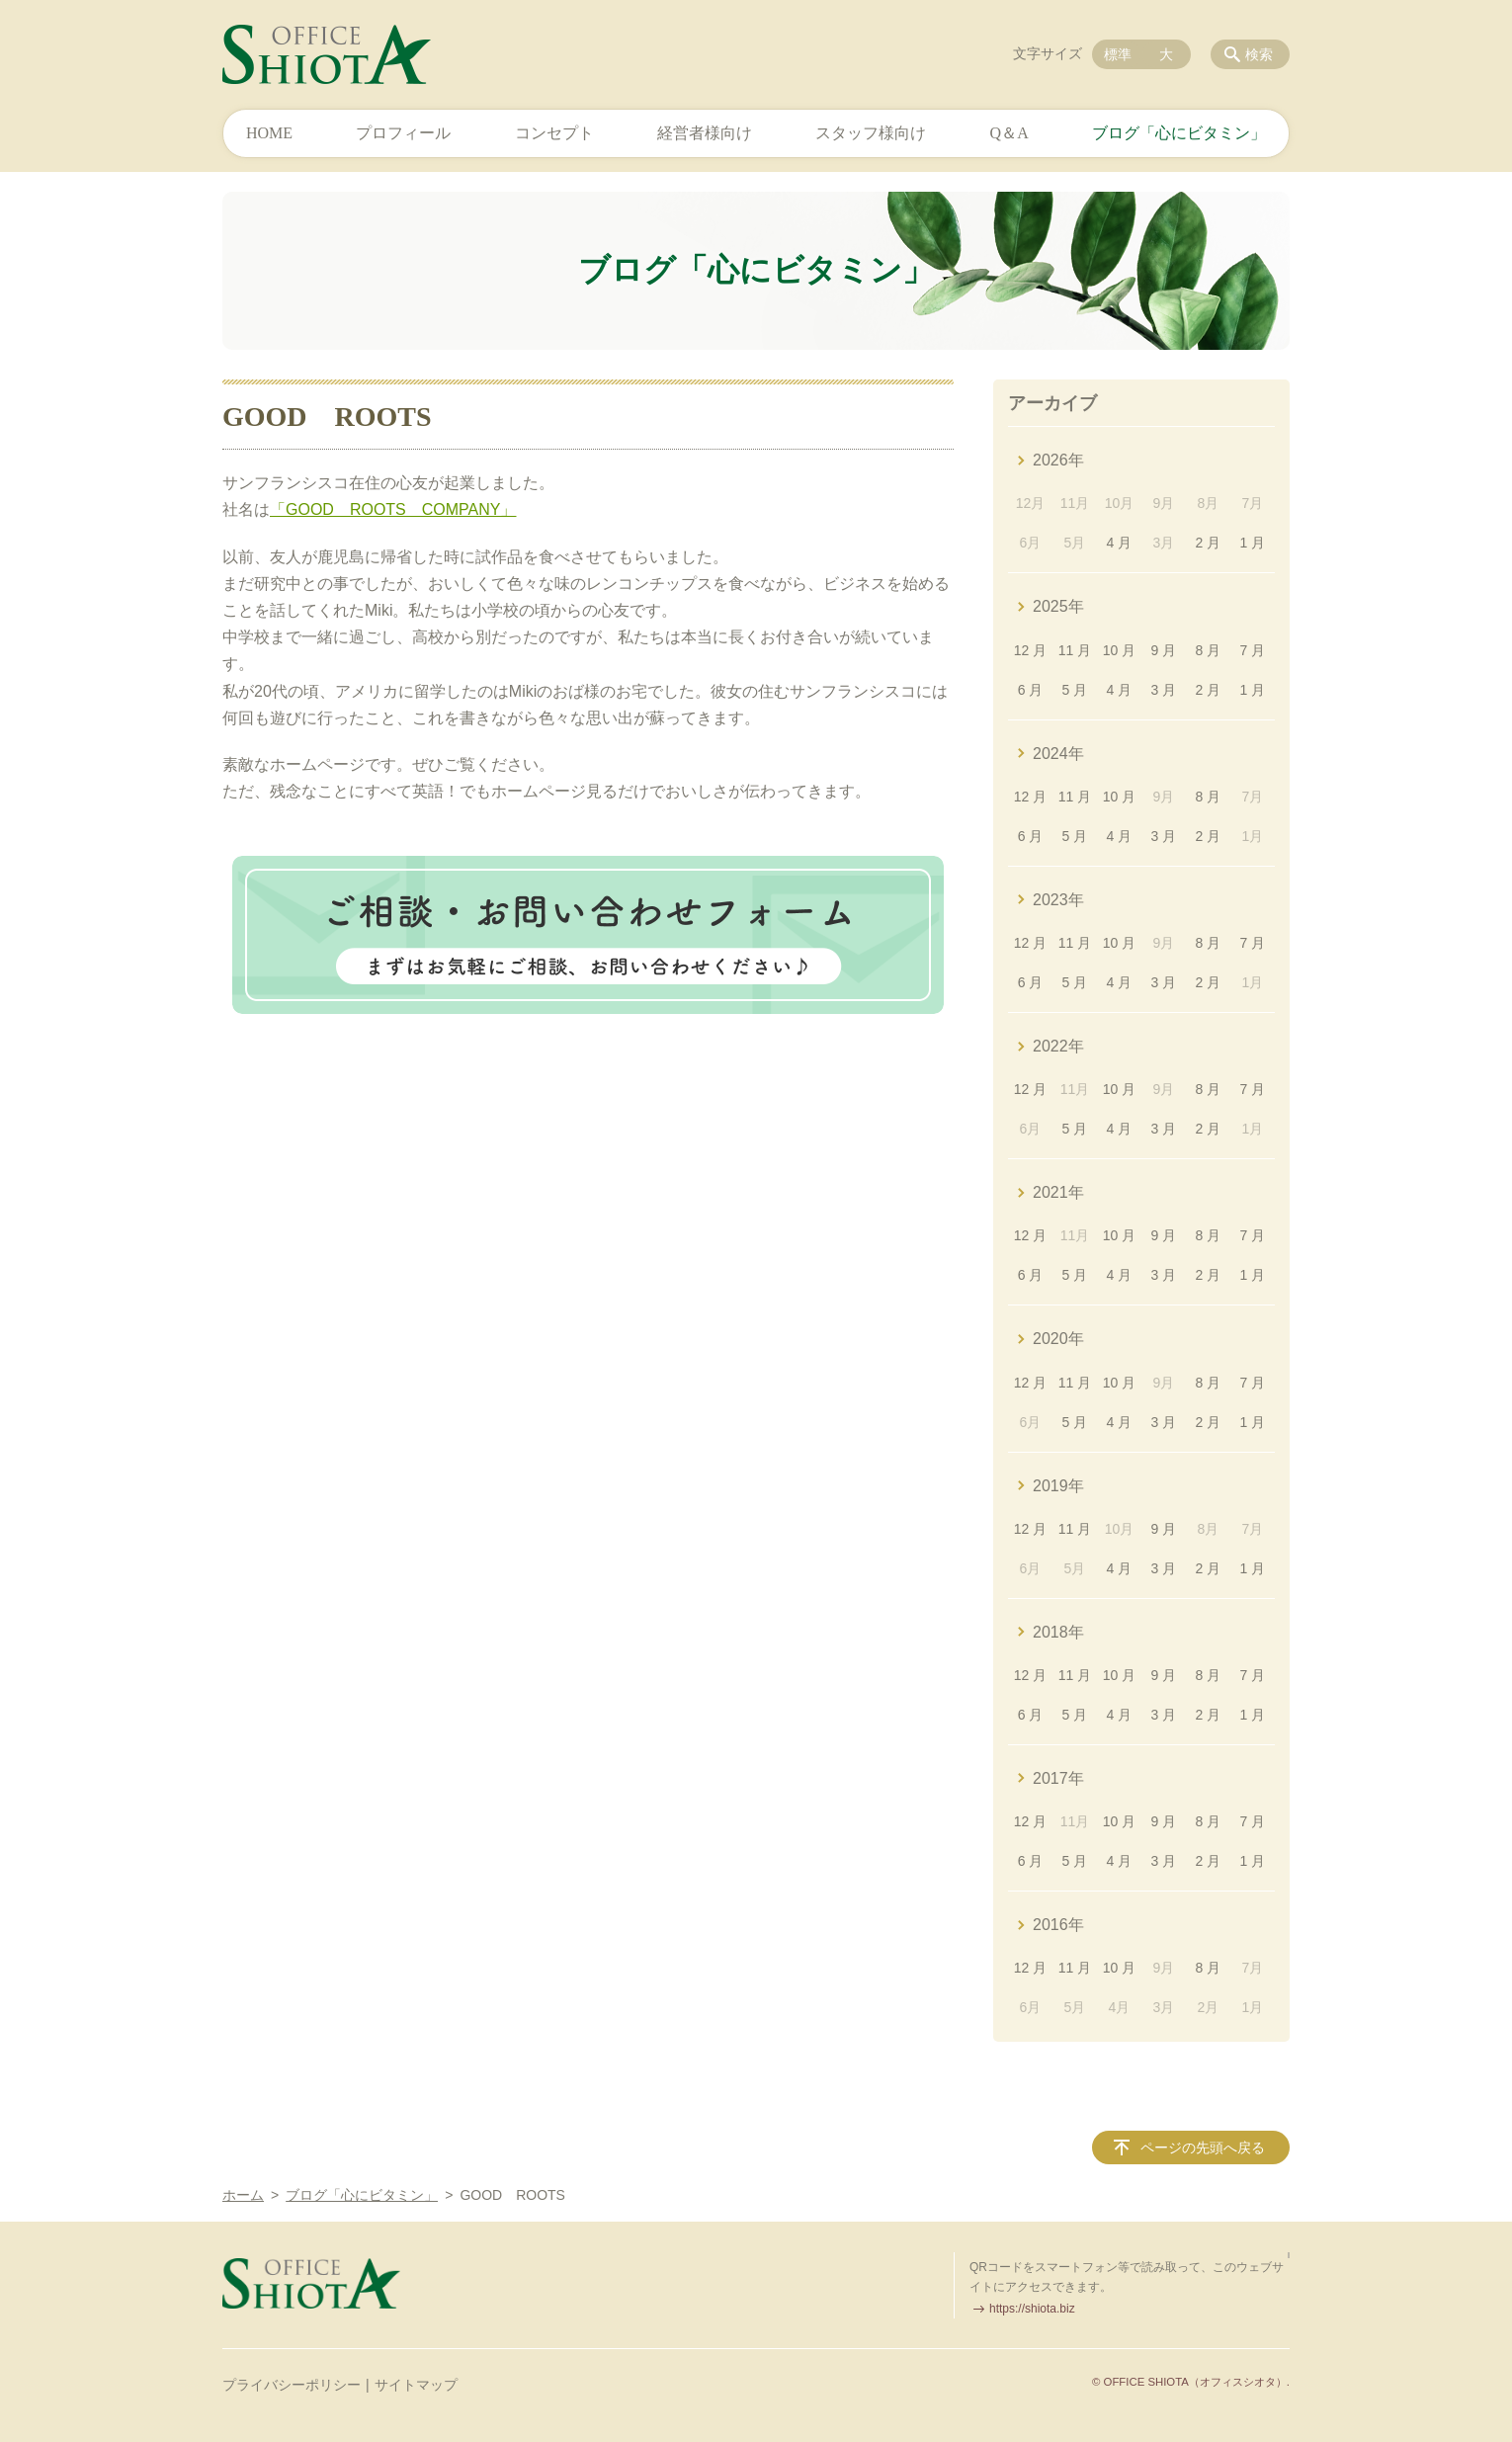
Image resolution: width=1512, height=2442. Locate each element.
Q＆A (1009, 133)
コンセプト (554, 133)
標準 (1118, 54)
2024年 (1058, 753)
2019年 (1058, 1485)
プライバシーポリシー (291, 2385)
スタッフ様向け (870, 133)
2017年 (1058, 1778)
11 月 (1074, 650)
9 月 (1164, 650)
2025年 (1058, 606)
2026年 (1058, 460)
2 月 (1208, 542)
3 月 (1164, 690)
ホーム (243, 2195)
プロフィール (403, 133)
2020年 (1058, 1338)
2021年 (1058, 1192)
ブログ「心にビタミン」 (1179, 133)
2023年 (1058, 899)
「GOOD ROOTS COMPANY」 (393, 509)
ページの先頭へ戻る (1202, 2147)
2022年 (1058, 1046)
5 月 (1075, 690)
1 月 (1252, 542)
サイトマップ (416, 2385)
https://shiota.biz (1032, 2309)
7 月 (1252, 650)
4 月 (1120, 542)
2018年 (1058, 1632)
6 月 (1031, 690)
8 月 (1208, 650)
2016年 (1058, 1924)
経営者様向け (704, 133)
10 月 (1119, 650)
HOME (269, 133)
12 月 (1030, 650)
